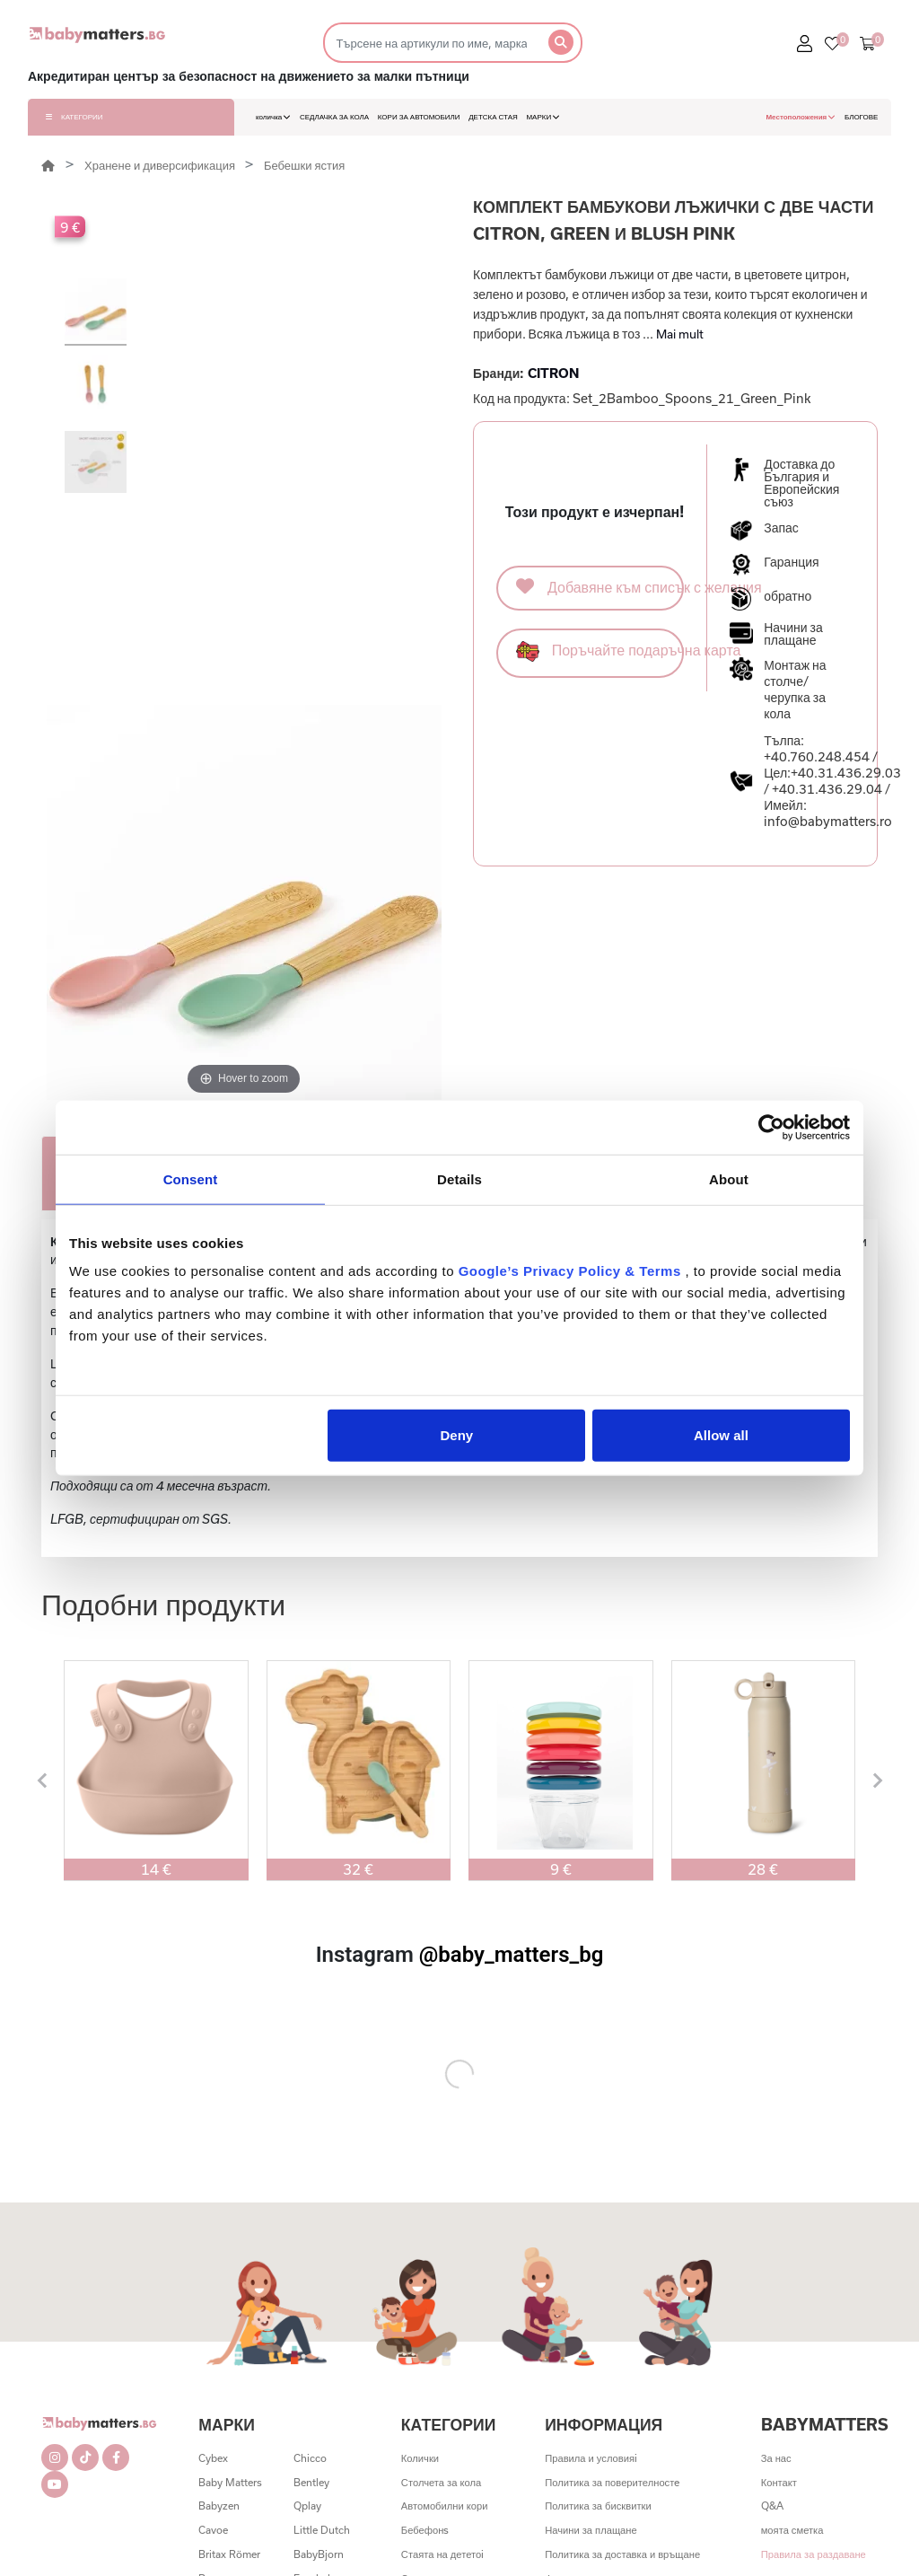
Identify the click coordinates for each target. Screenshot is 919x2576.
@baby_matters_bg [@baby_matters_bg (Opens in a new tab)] (511, 1954)
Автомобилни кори (444, 2505)
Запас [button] (781, 528)
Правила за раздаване (813, 2554)
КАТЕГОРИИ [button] (74, 116)
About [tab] (728, 1178)
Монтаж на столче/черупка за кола (795, 689)
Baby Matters (230, 2482)
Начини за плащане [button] (793, 633)
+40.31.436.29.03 (846, 772)
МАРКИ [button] (543, 116)
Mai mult (680, 334)
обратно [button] (787, 596)
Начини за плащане (591, 2530)
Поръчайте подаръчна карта (600, 651)
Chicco (310, 2458)
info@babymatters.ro (828, 821)
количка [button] (273, 116)
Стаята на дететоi (442, 2554)
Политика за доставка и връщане (622, 2554)
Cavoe (213, 2530)
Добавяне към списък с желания (600, 586)
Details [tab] (459, 1178)
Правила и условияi (591, 2458)
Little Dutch (321, 2530)
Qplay (307, 2505)
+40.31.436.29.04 (827, 788)
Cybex (213, 2458)
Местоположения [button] (801, 116)
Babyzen (219, 2505)
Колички (420, 2458)
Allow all (721, 1435)
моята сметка (792, 2530)
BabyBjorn (318, 2554)
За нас (776, 2458)
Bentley (311, 2482)
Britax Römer (229, 2554)
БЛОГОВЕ (862, 116)
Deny (457, 1435)
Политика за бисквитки (598, 2505)
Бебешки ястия (304, 165)
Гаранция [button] (791, 562)
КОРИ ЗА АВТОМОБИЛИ (419, 116)
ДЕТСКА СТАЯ (493, 116)
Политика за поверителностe (612, 2482)
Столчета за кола (441, 2482)
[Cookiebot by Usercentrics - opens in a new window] (771, 1126)
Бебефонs (425, 2530)
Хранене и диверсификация (161, 165)
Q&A (772, 2505)
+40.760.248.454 (817, 756)
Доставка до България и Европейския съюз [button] (801, 483)
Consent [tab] (190, 1178)
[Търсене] (430, 42)
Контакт (779, 2482)
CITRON (553, 373)
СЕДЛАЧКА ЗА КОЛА (334, 116)
